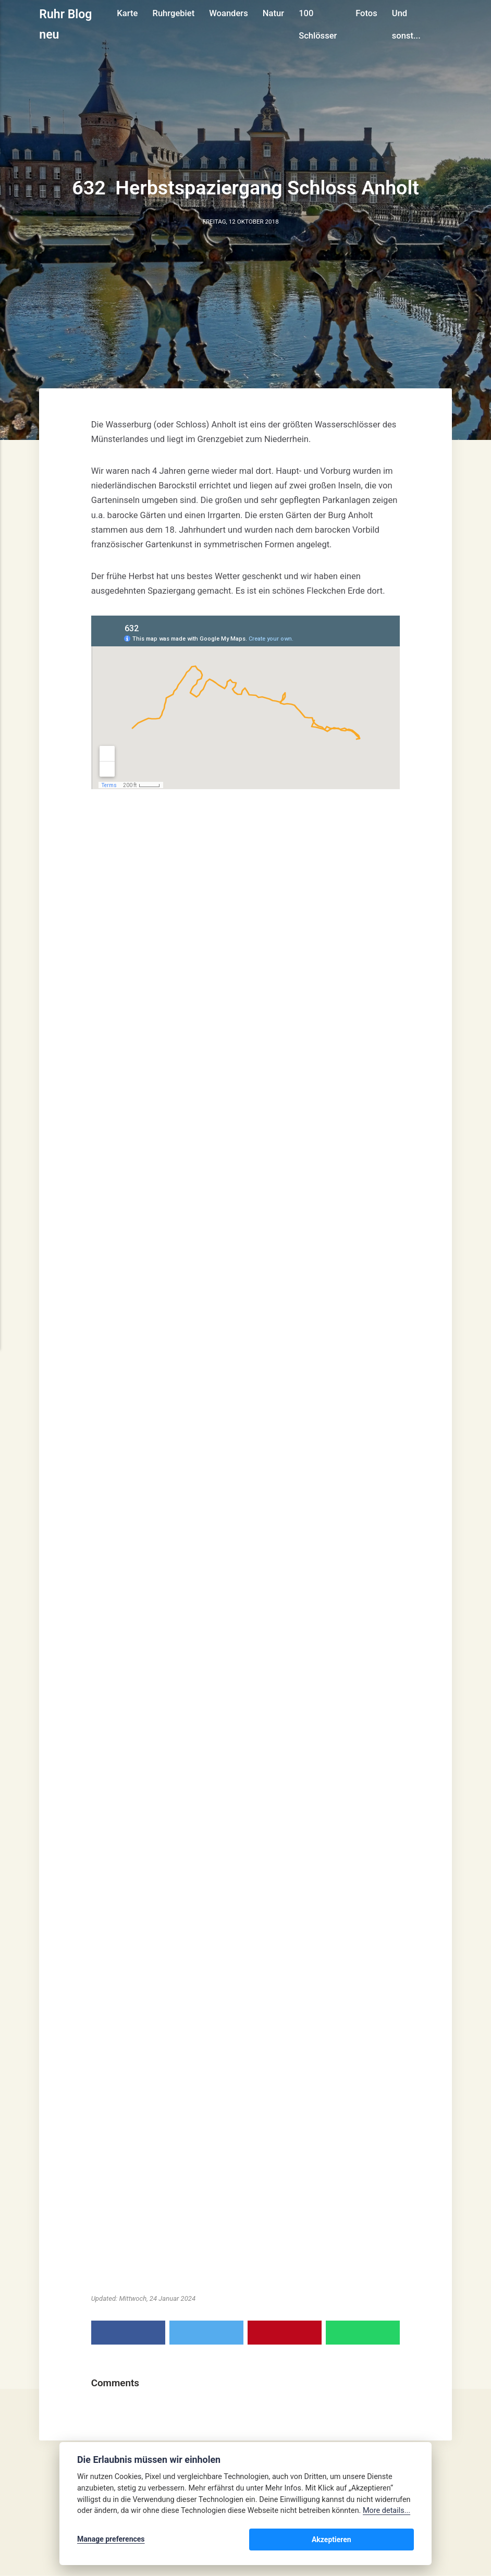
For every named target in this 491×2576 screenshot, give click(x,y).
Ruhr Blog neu (66, 24)
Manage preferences (111, 2540)
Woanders (230, 13)
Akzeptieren (383, 2540)
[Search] (446, 23)
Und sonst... (406, 24)
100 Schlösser (319, 24)
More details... (386, 2512)
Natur (274, 13)
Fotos (367, 13)
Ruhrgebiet (175, 13)
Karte (128, 13)
